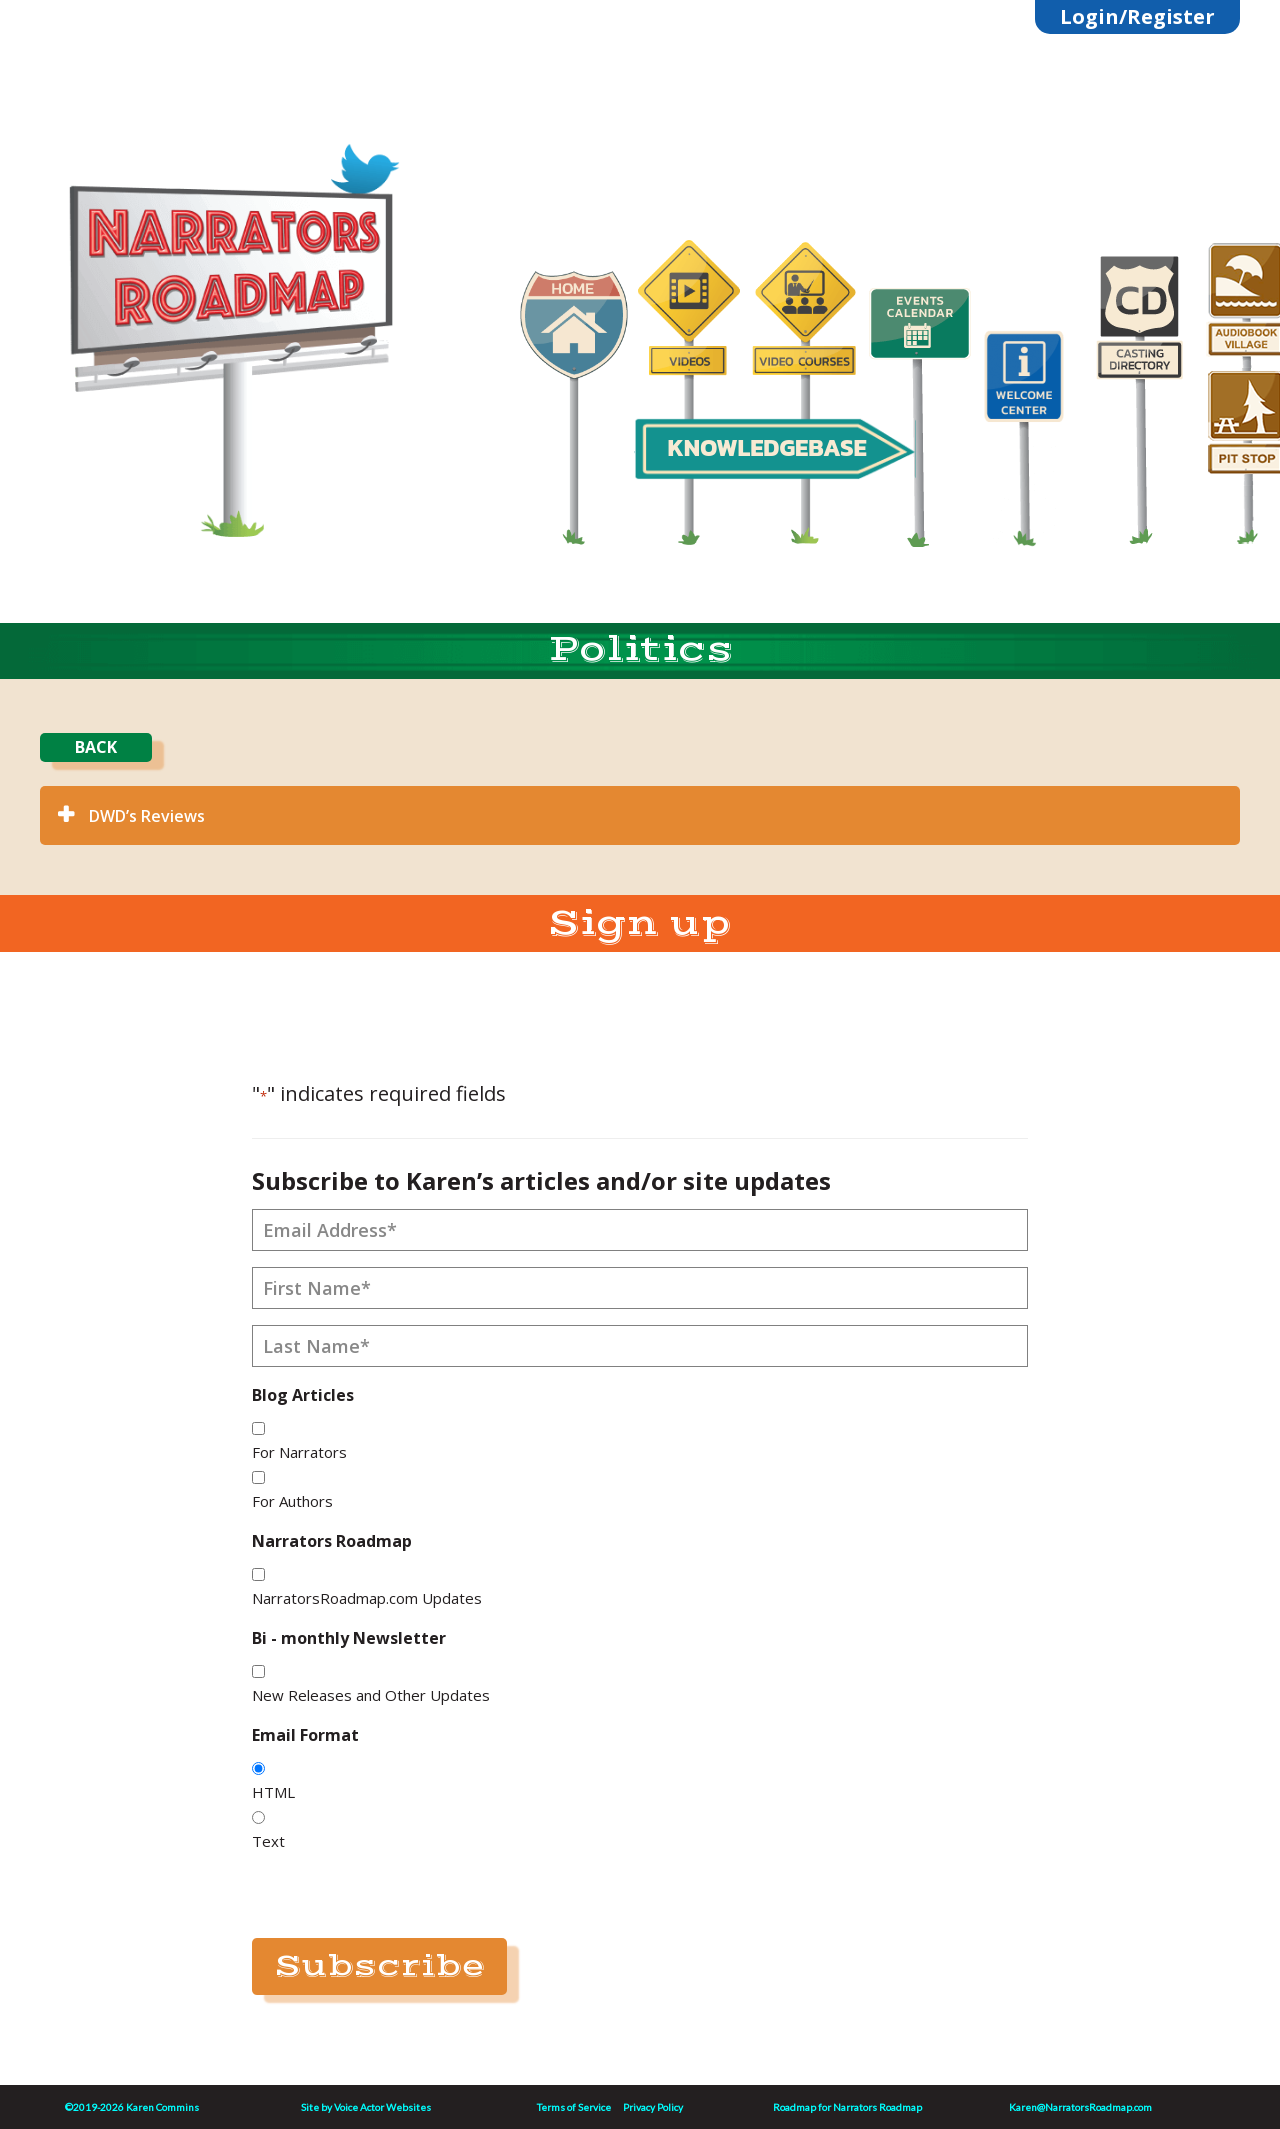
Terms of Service (574, 2107)
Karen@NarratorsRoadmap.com (1080, 2107)
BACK (96, 747)
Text (268, 1841)
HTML (273, 1792)
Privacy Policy (653, 2107)
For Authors (292, 1501)
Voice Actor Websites (382, 2107)
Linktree (241, 142)
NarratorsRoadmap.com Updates (367, 1598)
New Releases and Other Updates (371, 1695)
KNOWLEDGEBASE (766, 447)
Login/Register (1137, 16)
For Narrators (299, 1452)
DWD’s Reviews (147, 816)
